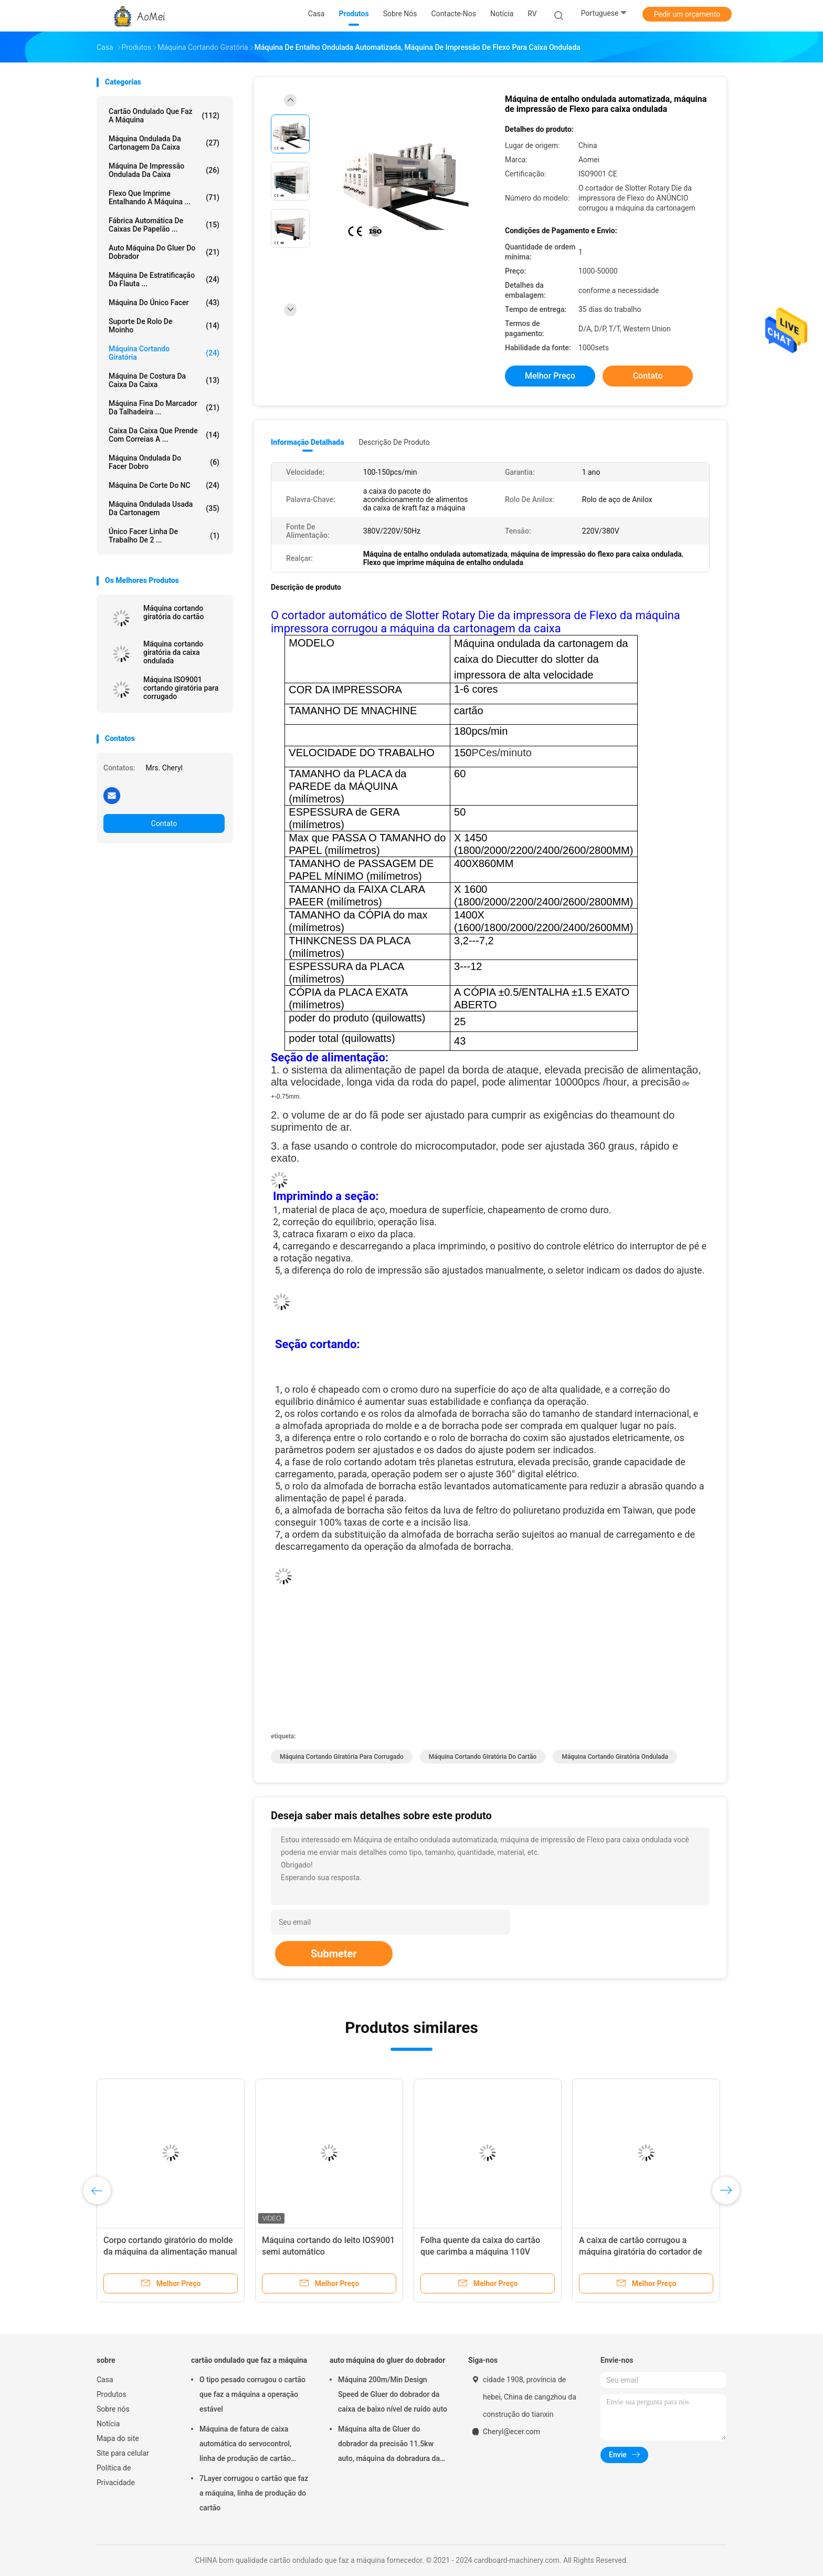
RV (531, 13)
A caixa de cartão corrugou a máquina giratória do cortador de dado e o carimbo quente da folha (641, 2251)
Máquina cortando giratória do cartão (173, 612)
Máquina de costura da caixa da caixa (164, 380)
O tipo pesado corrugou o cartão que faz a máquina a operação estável (252, 2394)
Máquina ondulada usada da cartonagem (164, 508)
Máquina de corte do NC (164, 485)
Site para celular (123, 2453)
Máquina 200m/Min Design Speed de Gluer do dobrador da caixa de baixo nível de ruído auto (392, 2394)
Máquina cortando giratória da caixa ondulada (173, 652)
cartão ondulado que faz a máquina (164, 115)
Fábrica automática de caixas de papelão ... (164, 224)
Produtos (111, 2394)
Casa (105, 2379)
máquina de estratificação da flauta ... (164, 279)
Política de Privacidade (116, 2475)
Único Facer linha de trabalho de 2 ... (164, 535)
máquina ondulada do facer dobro (164, 462)
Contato (164, 823)
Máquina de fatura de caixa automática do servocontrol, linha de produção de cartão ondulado (245, 2445)
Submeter (334, 1953)
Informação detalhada (307, 442)
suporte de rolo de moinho (164, 325)
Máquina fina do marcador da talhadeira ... (164, 407)
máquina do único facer (164, 302)
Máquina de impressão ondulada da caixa (164, 170)
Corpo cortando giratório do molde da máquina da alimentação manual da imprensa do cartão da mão (170, 2251)
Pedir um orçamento (687, 14)
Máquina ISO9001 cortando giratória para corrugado (180, 688)
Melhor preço (550, 376)
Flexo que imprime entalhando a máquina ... (164, 197)
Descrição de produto (393, 442)
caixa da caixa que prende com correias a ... (164, 434)
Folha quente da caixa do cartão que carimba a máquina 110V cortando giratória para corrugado (483, 2251)
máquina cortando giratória (164, 353)
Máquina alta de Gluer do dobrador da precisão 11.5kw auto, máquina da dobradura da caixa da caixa (389, 2445)
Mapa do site (118, 2438)
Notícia (108, 2423)
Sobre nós (113, 2409)
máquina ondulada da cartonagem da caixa (164, 142)
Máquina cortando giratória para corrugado (342, 1756)
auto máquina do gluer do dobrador (164, 252)
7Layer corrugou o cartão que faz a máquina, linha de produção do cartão (253, 2493)
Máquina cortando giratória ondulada (615, 1756)
